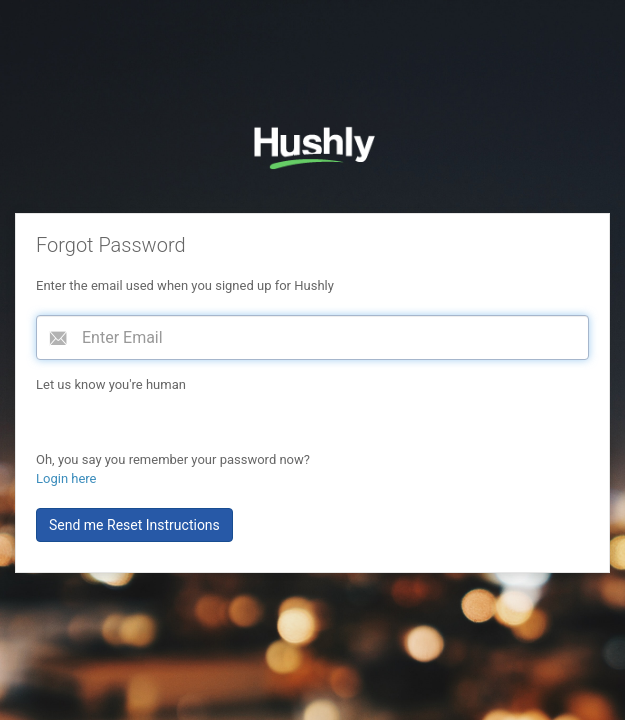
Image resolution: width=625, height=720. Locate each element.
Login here (66, 478)
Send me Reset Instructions (134, 525)
